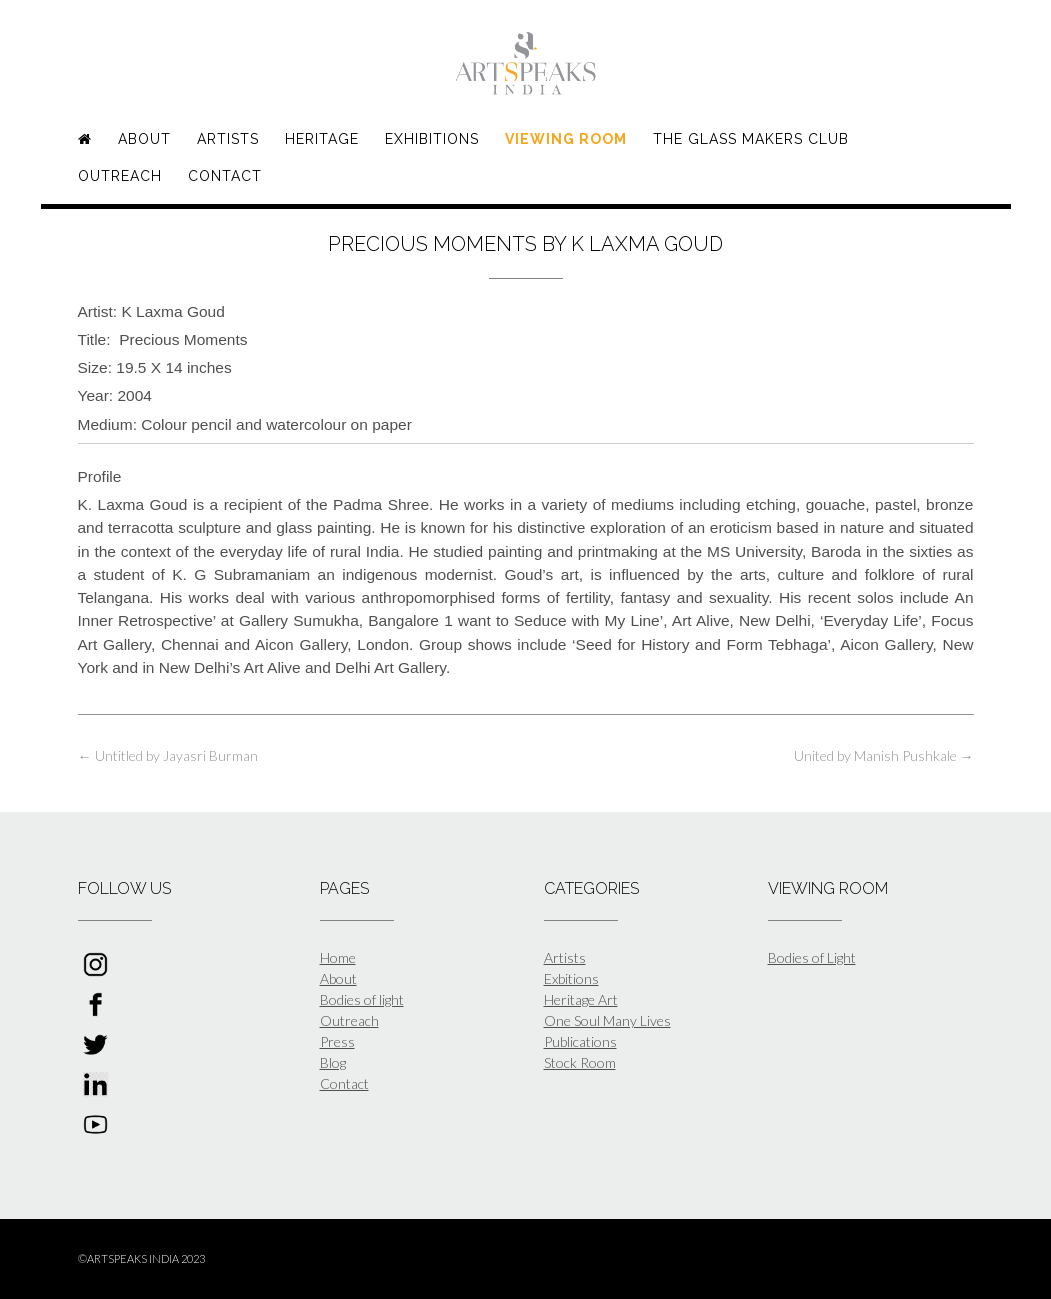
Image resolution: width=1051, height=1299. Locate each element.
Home (338, 957)
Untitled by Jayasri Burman (168, 755)
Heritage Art (581, 999)
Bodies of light (362, 999)
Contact (225, 176)
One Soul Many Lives (607, 1020)
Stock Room (580, 1062)
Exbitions (571, 978)
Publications (580, 1041)
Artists (228, 139)
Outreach (120, 176)
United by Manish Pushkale (884, 755)
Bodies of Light (812, 957)
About (144, 139)
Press (337, 1041)
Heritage (322, 139)
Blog (333, 1062)
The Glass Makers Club (751, 139)
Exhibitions (432, 139)
